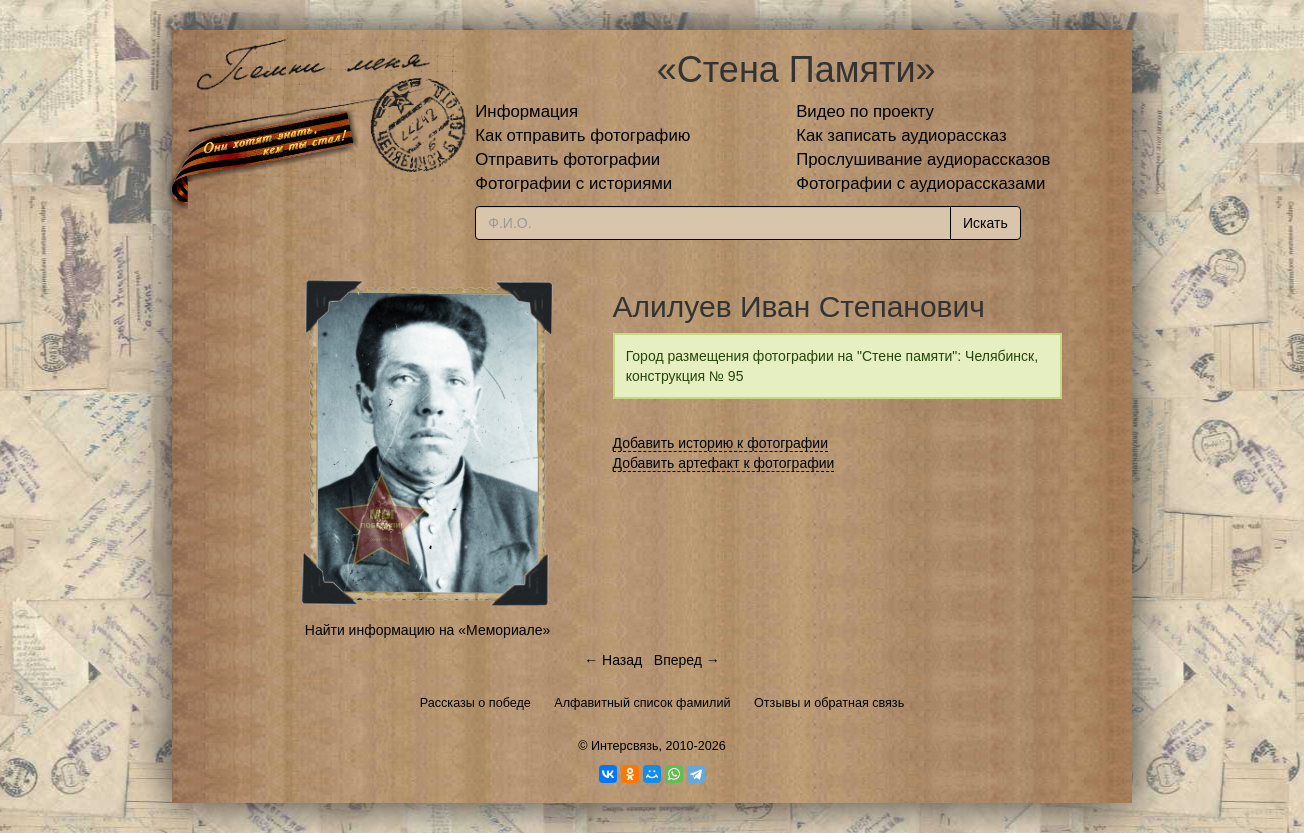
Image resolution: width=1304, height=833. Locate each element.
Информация (526, 111)
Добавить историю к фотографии (721, 443)
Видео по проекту (865, 111)
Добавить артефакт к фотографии (724, 463)
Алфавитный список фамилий (642, 703)
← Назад (613, 660)
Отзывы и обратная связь (829, 703)
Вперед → (687, 660)
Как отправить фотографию (582, 135)
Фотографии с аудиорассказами (920, 183)
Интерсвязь (625, 746)
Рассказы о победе (475, 703)
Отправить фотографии (567, 159)
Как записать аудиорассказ (901, 135)
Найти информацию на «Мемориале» (427, 630)
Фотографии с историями (573, 183)
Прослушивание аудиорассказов (923, 159)
